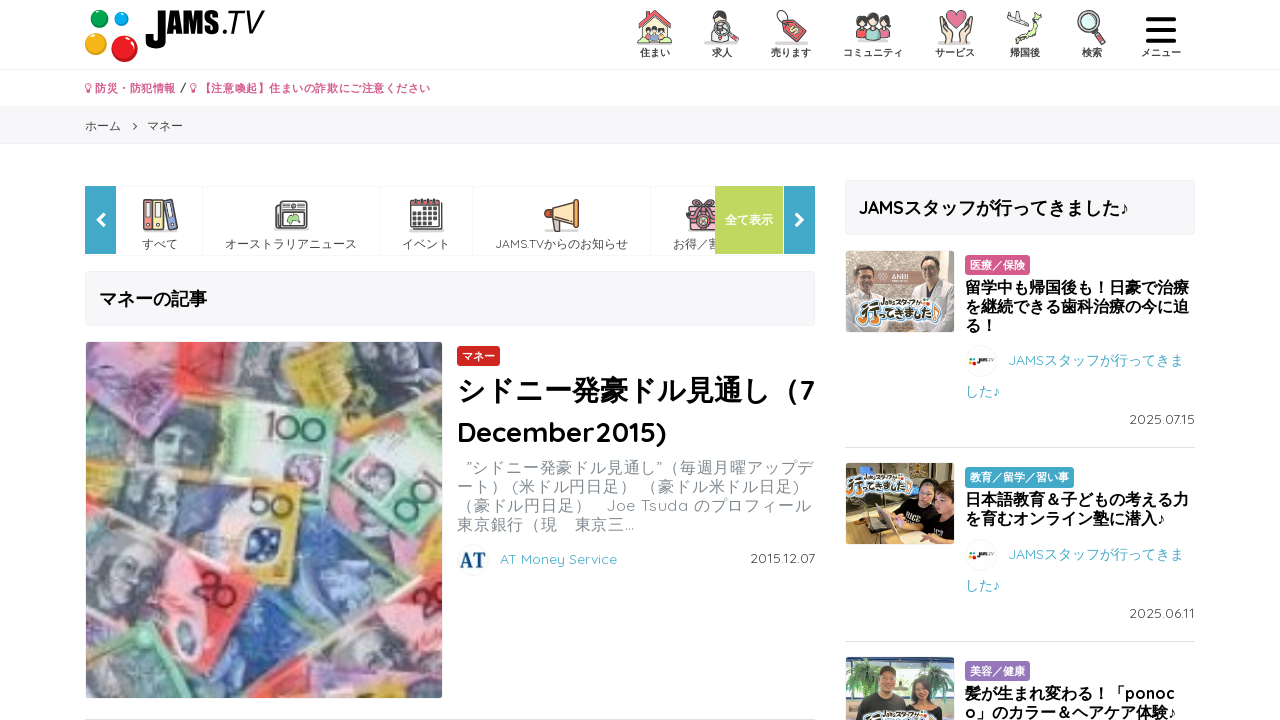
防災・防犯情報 (130, 88)
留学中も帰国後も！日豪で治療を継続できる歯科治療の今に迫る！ (1077, 306)
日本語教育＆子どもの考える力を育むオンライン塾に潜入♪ (1077, 508)
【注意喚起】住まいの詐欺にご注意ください (310, 88)
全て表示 (749, 219)
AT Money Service (558, 559)
